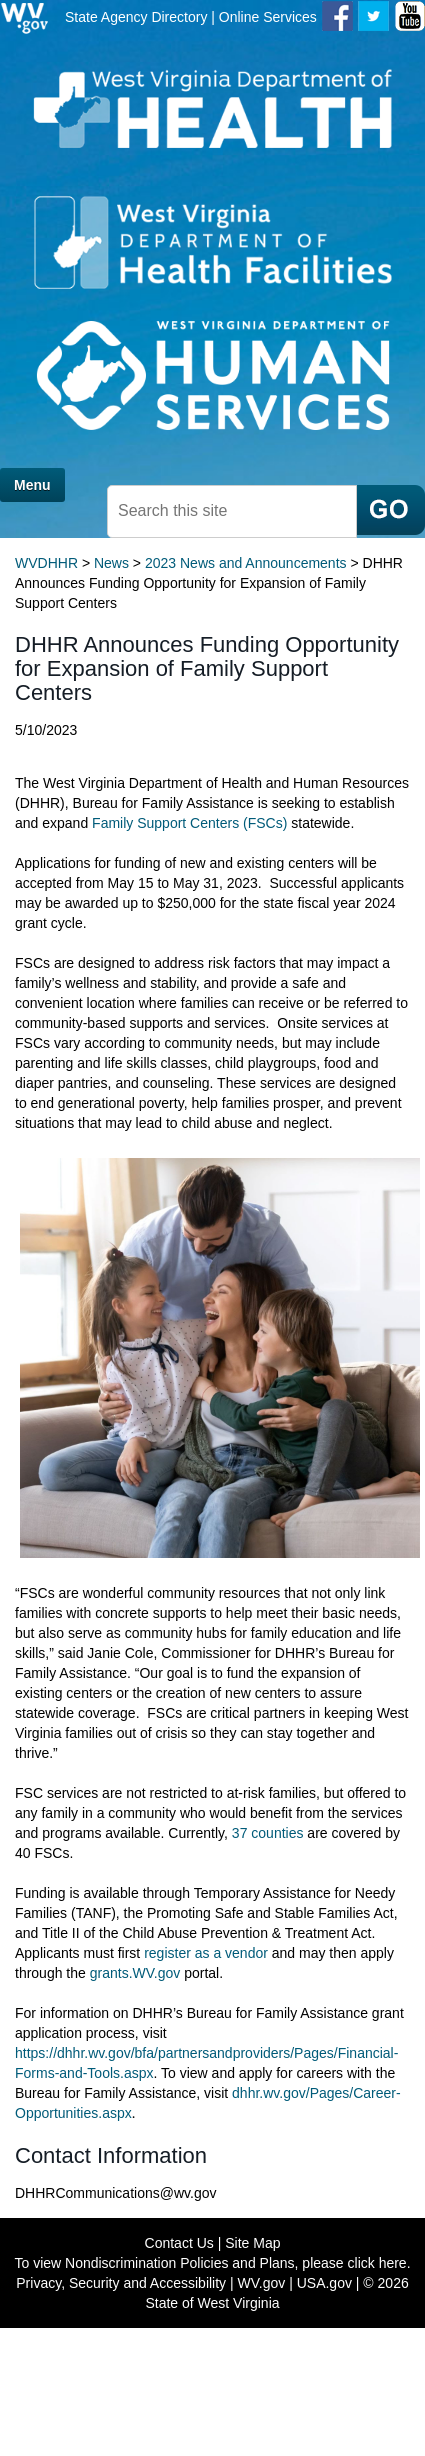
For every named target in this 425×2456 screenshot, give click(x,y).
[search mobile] (232, 511)
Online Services (268, 17)
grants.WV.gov (135, 1973)
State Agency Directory (136, 17)
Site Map (252, 2243)
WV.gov (262, 2283)
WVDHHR (46, 563)
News (111, 563)
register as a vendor (206, 1953)
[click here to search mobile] (391, 510)
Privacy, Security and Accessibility (121, 2283)
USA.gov (324, 2283)
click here (377, 2263)
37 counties (268, 1833)
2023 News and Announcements (246, 563)
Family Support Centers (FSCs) (189, 823)
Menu (32, 485)
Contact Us (179, 2243)
